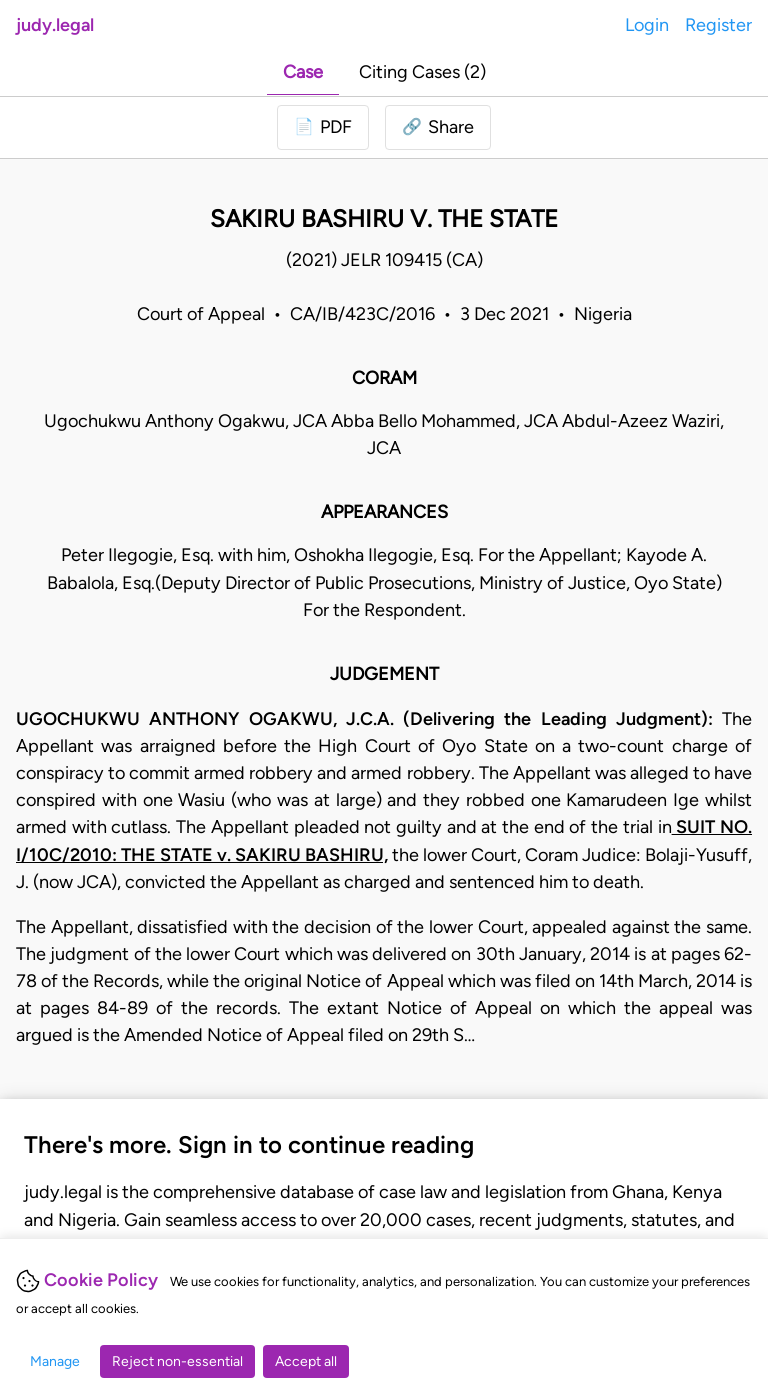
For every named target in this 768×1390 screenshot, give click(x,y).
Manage (55, 1361)
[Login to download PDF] (323, 127)
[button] (438, 127)
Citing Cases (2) (422, 72)
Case (303, 72)
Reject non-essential (177, 1361)
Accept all (306, 1361)
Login (647, 25)
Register (718, 25)
